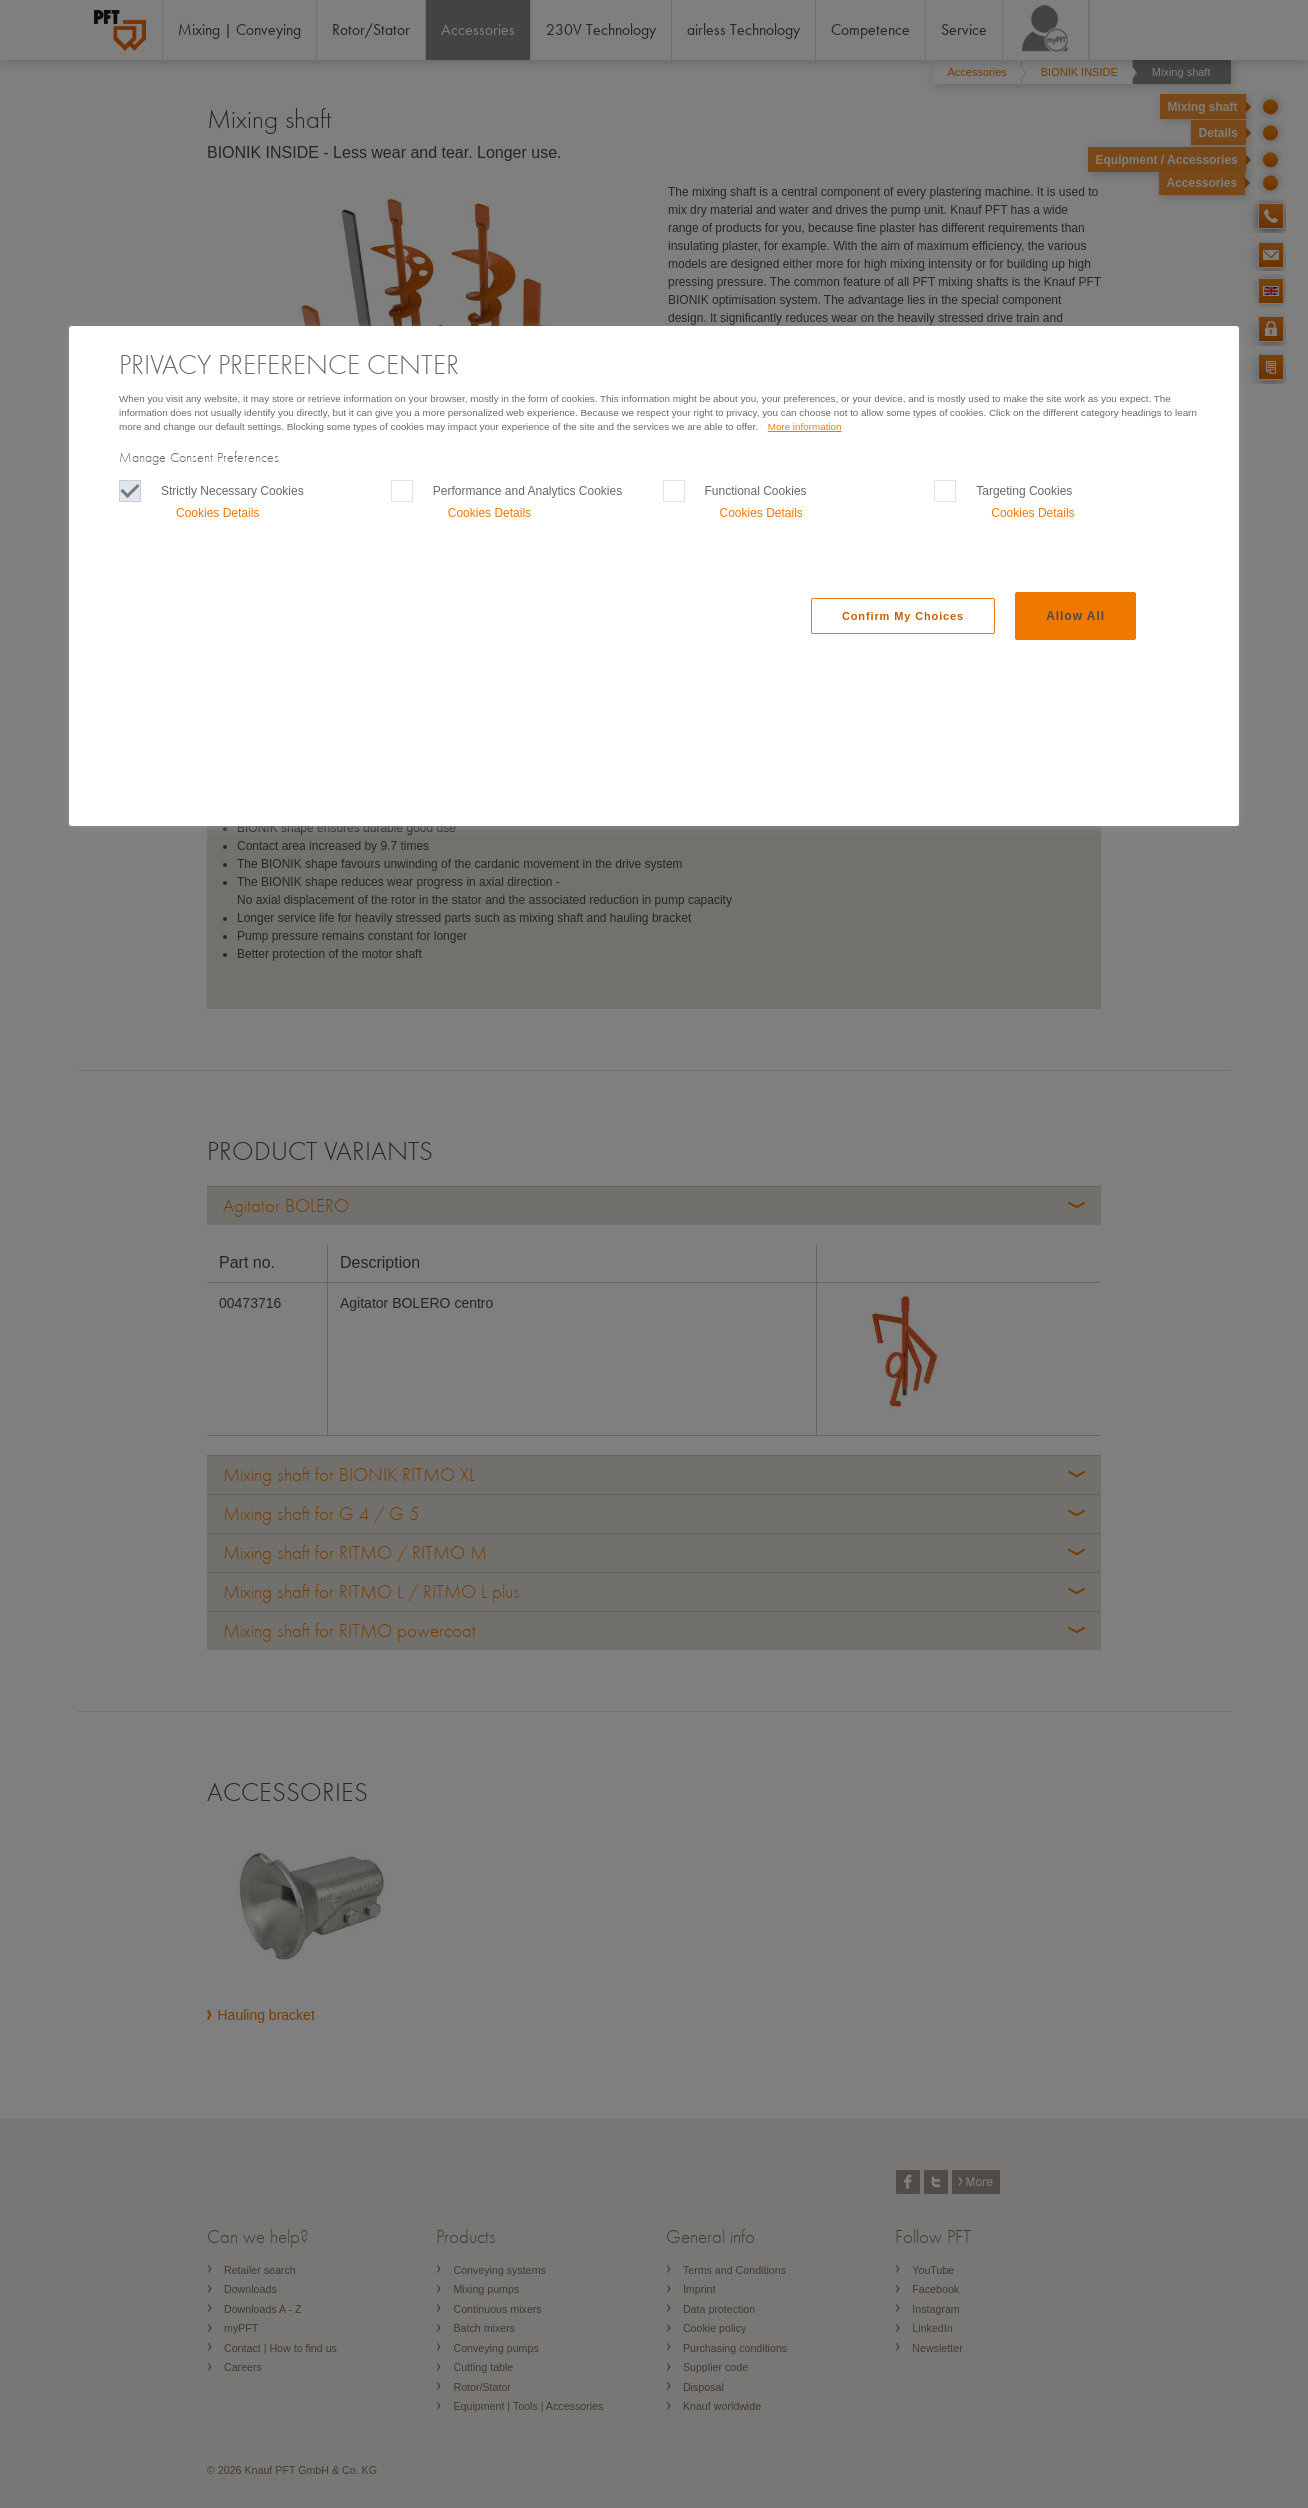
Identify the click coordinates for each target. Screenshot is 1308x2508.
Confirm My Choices (903, 616)
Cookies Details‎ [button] (217, 513)
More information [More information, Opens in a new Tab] (805, 426)
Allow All (1075, 616)
